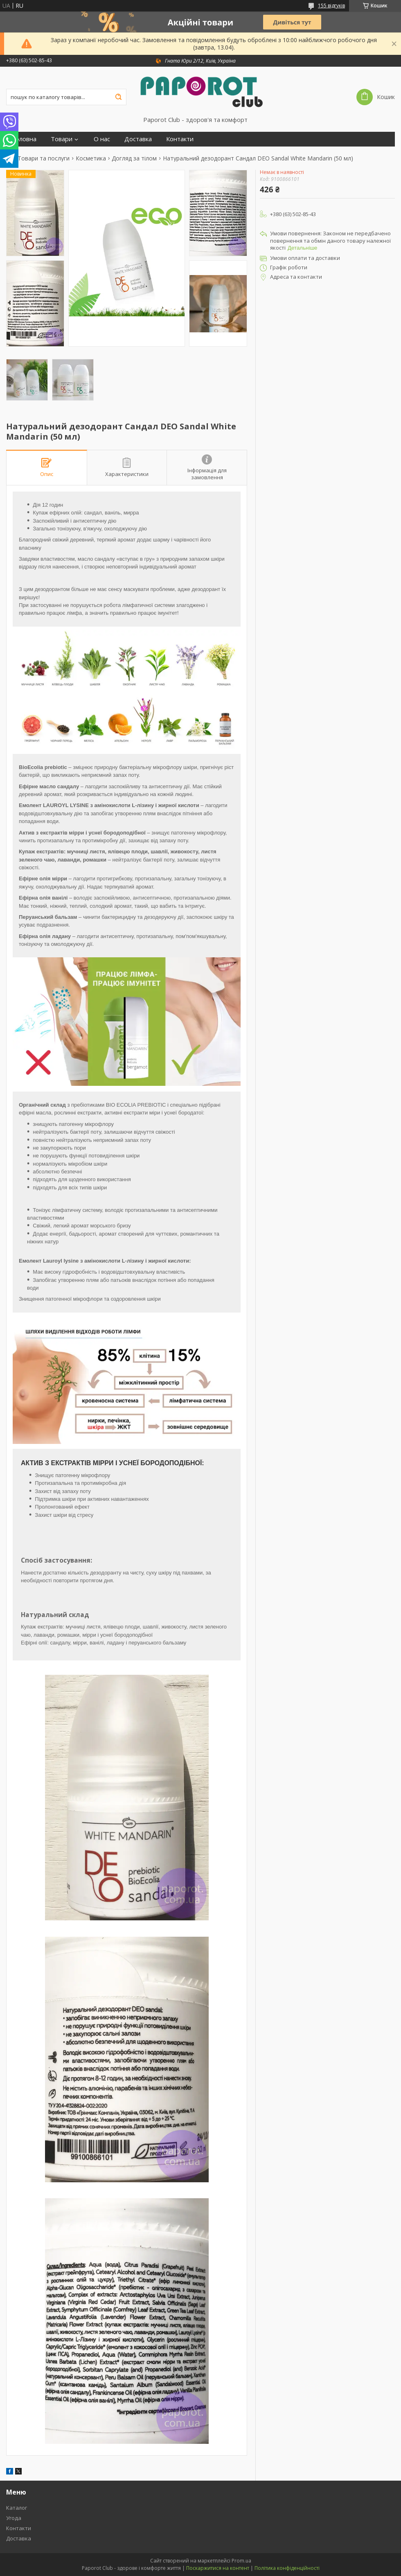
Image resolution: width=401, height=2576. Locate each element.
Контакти (180, 139)
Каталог (16, 2507)
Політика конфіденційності (287, 2568)
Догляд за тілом (134, 158)
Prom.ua (241, 2560)
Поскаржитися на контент (217, 2568)
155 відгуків (331, 5)
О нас (102, 139)
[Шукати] (118, 97)
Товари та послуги (44, 158)
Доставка (138, 139)
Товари (61, 139)
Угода (13, 2518)
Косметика (91, 158)
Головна (24, 139)
